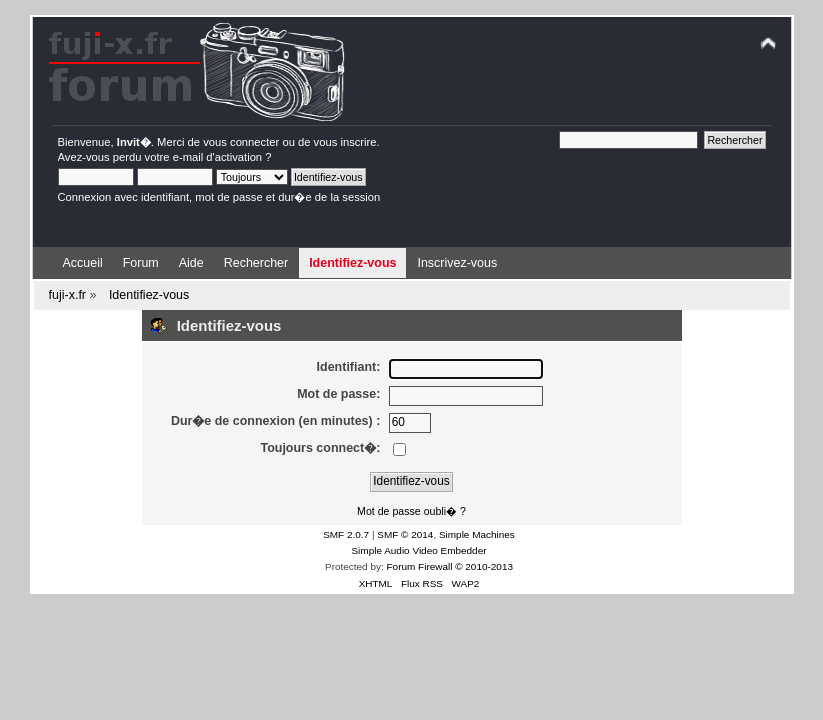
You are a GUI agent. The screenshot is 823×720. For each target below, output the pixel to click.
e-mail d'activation (217, 157)
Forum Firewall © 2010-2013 (450, 566)
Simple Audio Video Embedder (418, 550)
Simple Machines (477, 534)
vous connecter (241, 142)
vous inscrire (345, 142)
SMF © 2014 (405, 534)
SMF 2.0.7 (346, 534)
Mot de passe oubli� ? (411, 511)
